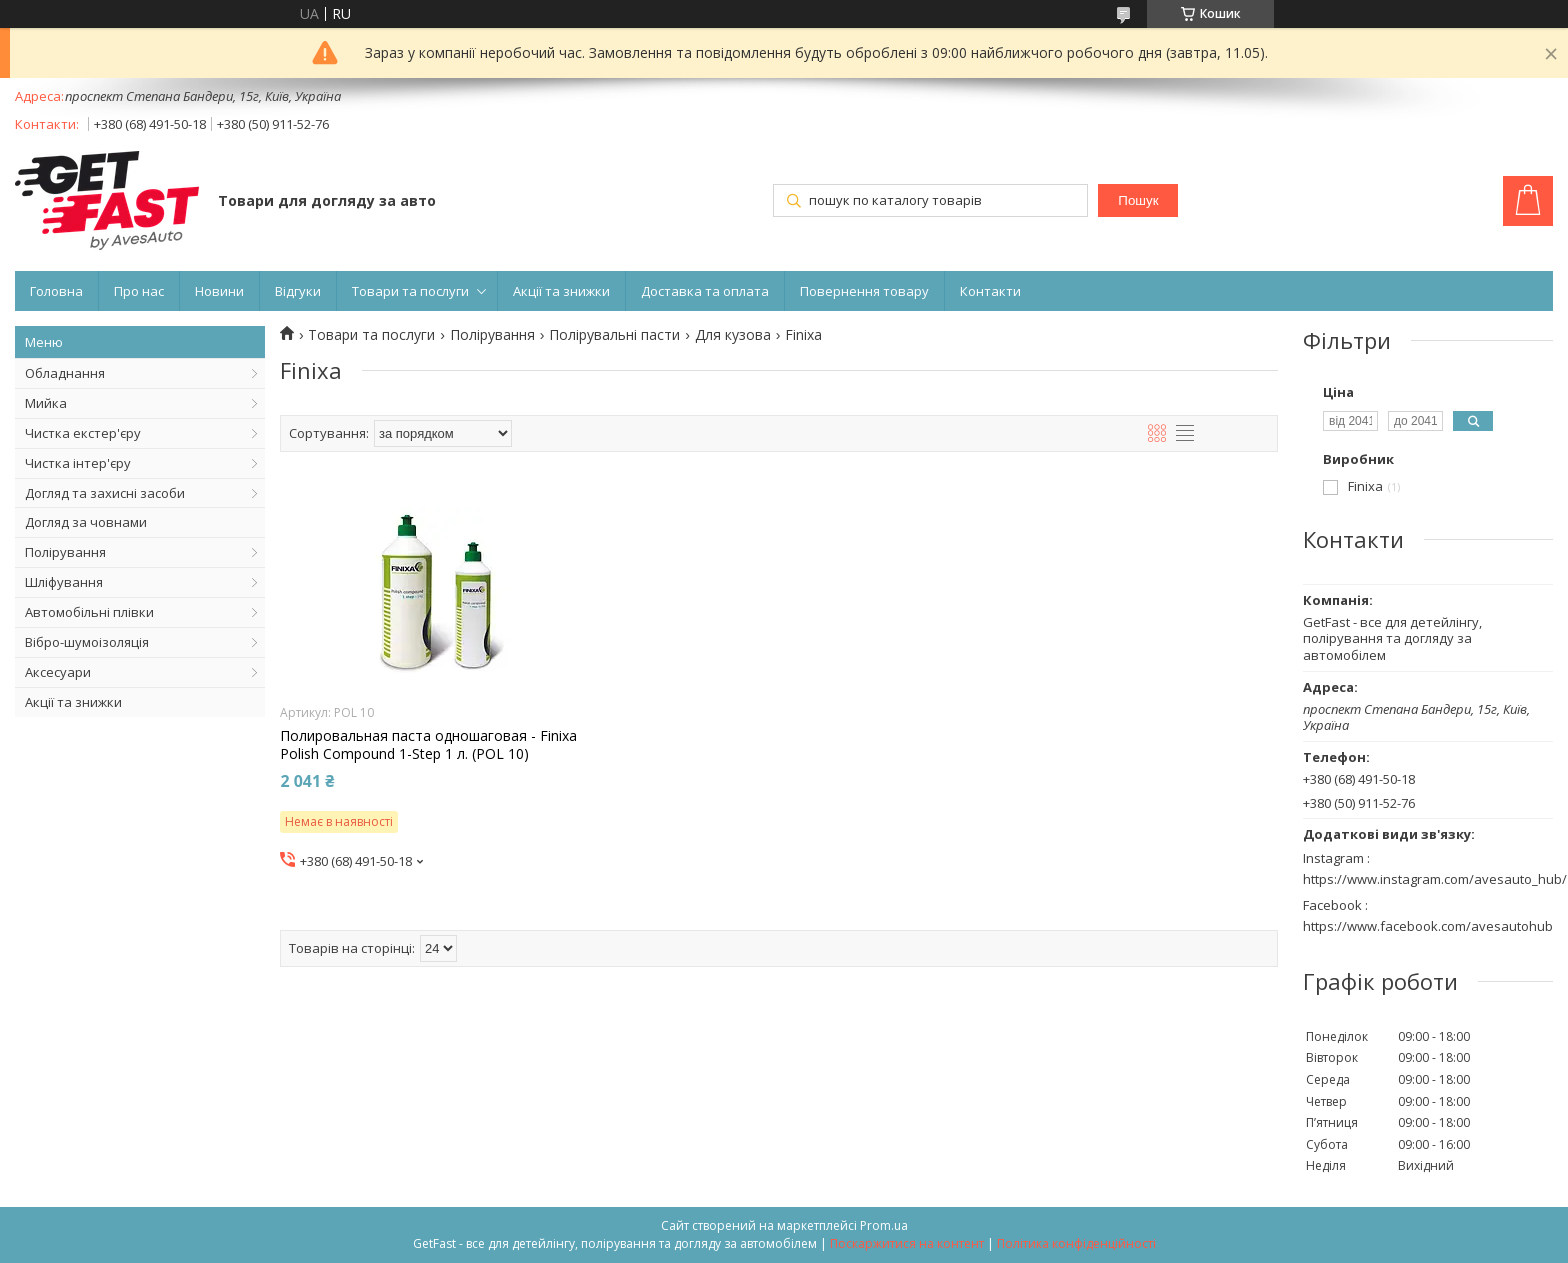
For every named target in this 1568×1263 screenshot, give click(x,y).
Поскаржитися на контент (907, 1243)
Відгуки (298, 291)
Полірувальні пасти (614, 335)
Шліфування (64, 582)
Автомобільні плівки (89, 612)
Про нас (139, 291)
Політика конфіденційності (1076, 1243)
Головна (56, 291)
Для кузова (733, 335)
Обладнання (65, 373)
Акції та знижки (561, 291)
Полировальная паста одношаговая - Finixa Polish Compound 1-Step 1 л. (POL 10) (428, 745)
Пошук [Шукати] (1138, 200)
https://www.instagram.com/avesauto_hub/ (1435, 879)
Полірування (65, 552)
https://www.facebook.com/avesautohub (1428, 926)
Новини (219, 291)
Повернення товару (864, 291)
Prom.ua (884, 1225)
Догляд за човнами (86, 522)
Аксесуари (58, 672)
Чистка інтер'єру (78, 463)
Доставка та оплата (705, 291)
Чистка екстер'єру (83, 433)
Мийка (46, 403)
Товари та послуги (410, 291)
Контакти (990, 291)
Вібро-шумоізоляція (87, 642)
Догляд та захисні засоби (105, 493)
